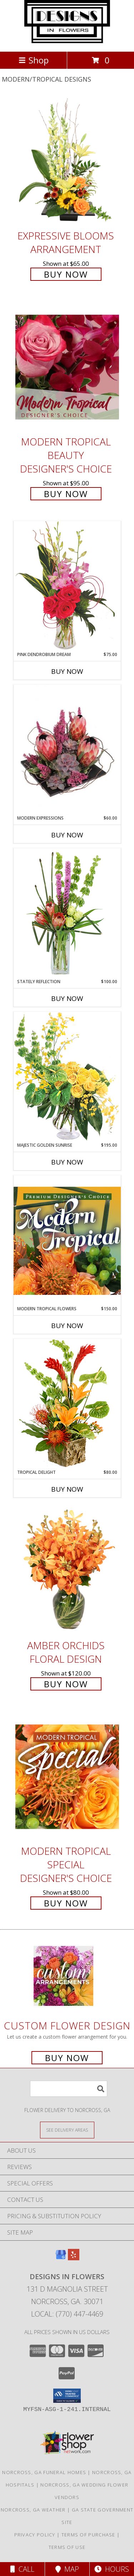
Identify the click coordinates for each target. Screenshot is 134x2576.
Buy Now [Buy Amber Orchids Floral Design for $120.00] (66, 1684)
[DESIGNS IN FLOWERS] (67, 41)
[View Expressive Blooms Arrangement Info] (67, 161)
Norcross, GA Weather (33, 2510)
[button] (67, 2396)
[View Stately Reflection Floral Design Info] (67, 913)
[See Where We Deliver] (67, 2129)
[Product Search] (68, 2089)
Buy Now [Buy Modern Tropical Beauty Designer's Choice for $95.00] (66, 494)
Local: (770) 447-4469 (67, 2314)
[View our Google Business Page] (60, 2258)
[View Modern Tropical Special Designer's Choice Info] (67, 1776)
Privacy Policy (34, 2534)
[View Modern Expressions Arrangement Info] (67, 750)
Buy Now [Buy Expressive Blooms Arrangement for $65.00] (66, 274)
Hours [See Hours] (111, 2569)
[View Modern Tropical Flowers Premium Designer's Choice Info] (67, 1240)
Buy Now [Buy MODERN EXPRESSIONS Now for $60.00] (67, 835)
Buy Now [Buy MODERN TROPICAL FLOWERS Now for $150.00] (67, 1325)
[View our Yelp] (73, 2258)
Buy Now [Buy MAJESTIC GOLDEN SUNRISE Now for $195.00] (67, 1162)
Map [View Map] (67, 2569)
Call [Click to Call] (22, 2569)
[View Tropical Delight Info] (67, 1403)
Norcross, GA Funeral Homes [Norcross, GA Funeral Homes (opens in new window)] (44, 2472)
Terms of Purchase (88, 2534)
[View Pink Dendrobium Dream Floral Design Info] (67, 586)
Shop (34, 60)
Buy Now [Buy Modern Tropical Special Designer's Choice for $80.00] (66, 1903)
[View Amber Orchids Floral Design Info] (67, 1571)
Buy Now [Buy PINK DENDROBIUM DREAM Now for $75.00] (67, 671)
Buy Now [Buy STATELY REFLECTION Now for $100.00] (67, 998)
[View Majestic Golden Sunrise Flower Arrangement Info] (67, 1076)
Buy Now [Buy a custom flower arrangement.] (67, 2058)
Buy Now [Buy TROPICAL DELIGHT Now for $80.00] (67, 1489)
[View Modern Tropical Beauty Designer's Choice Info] (67, 366)
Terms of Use (67, 2547)
